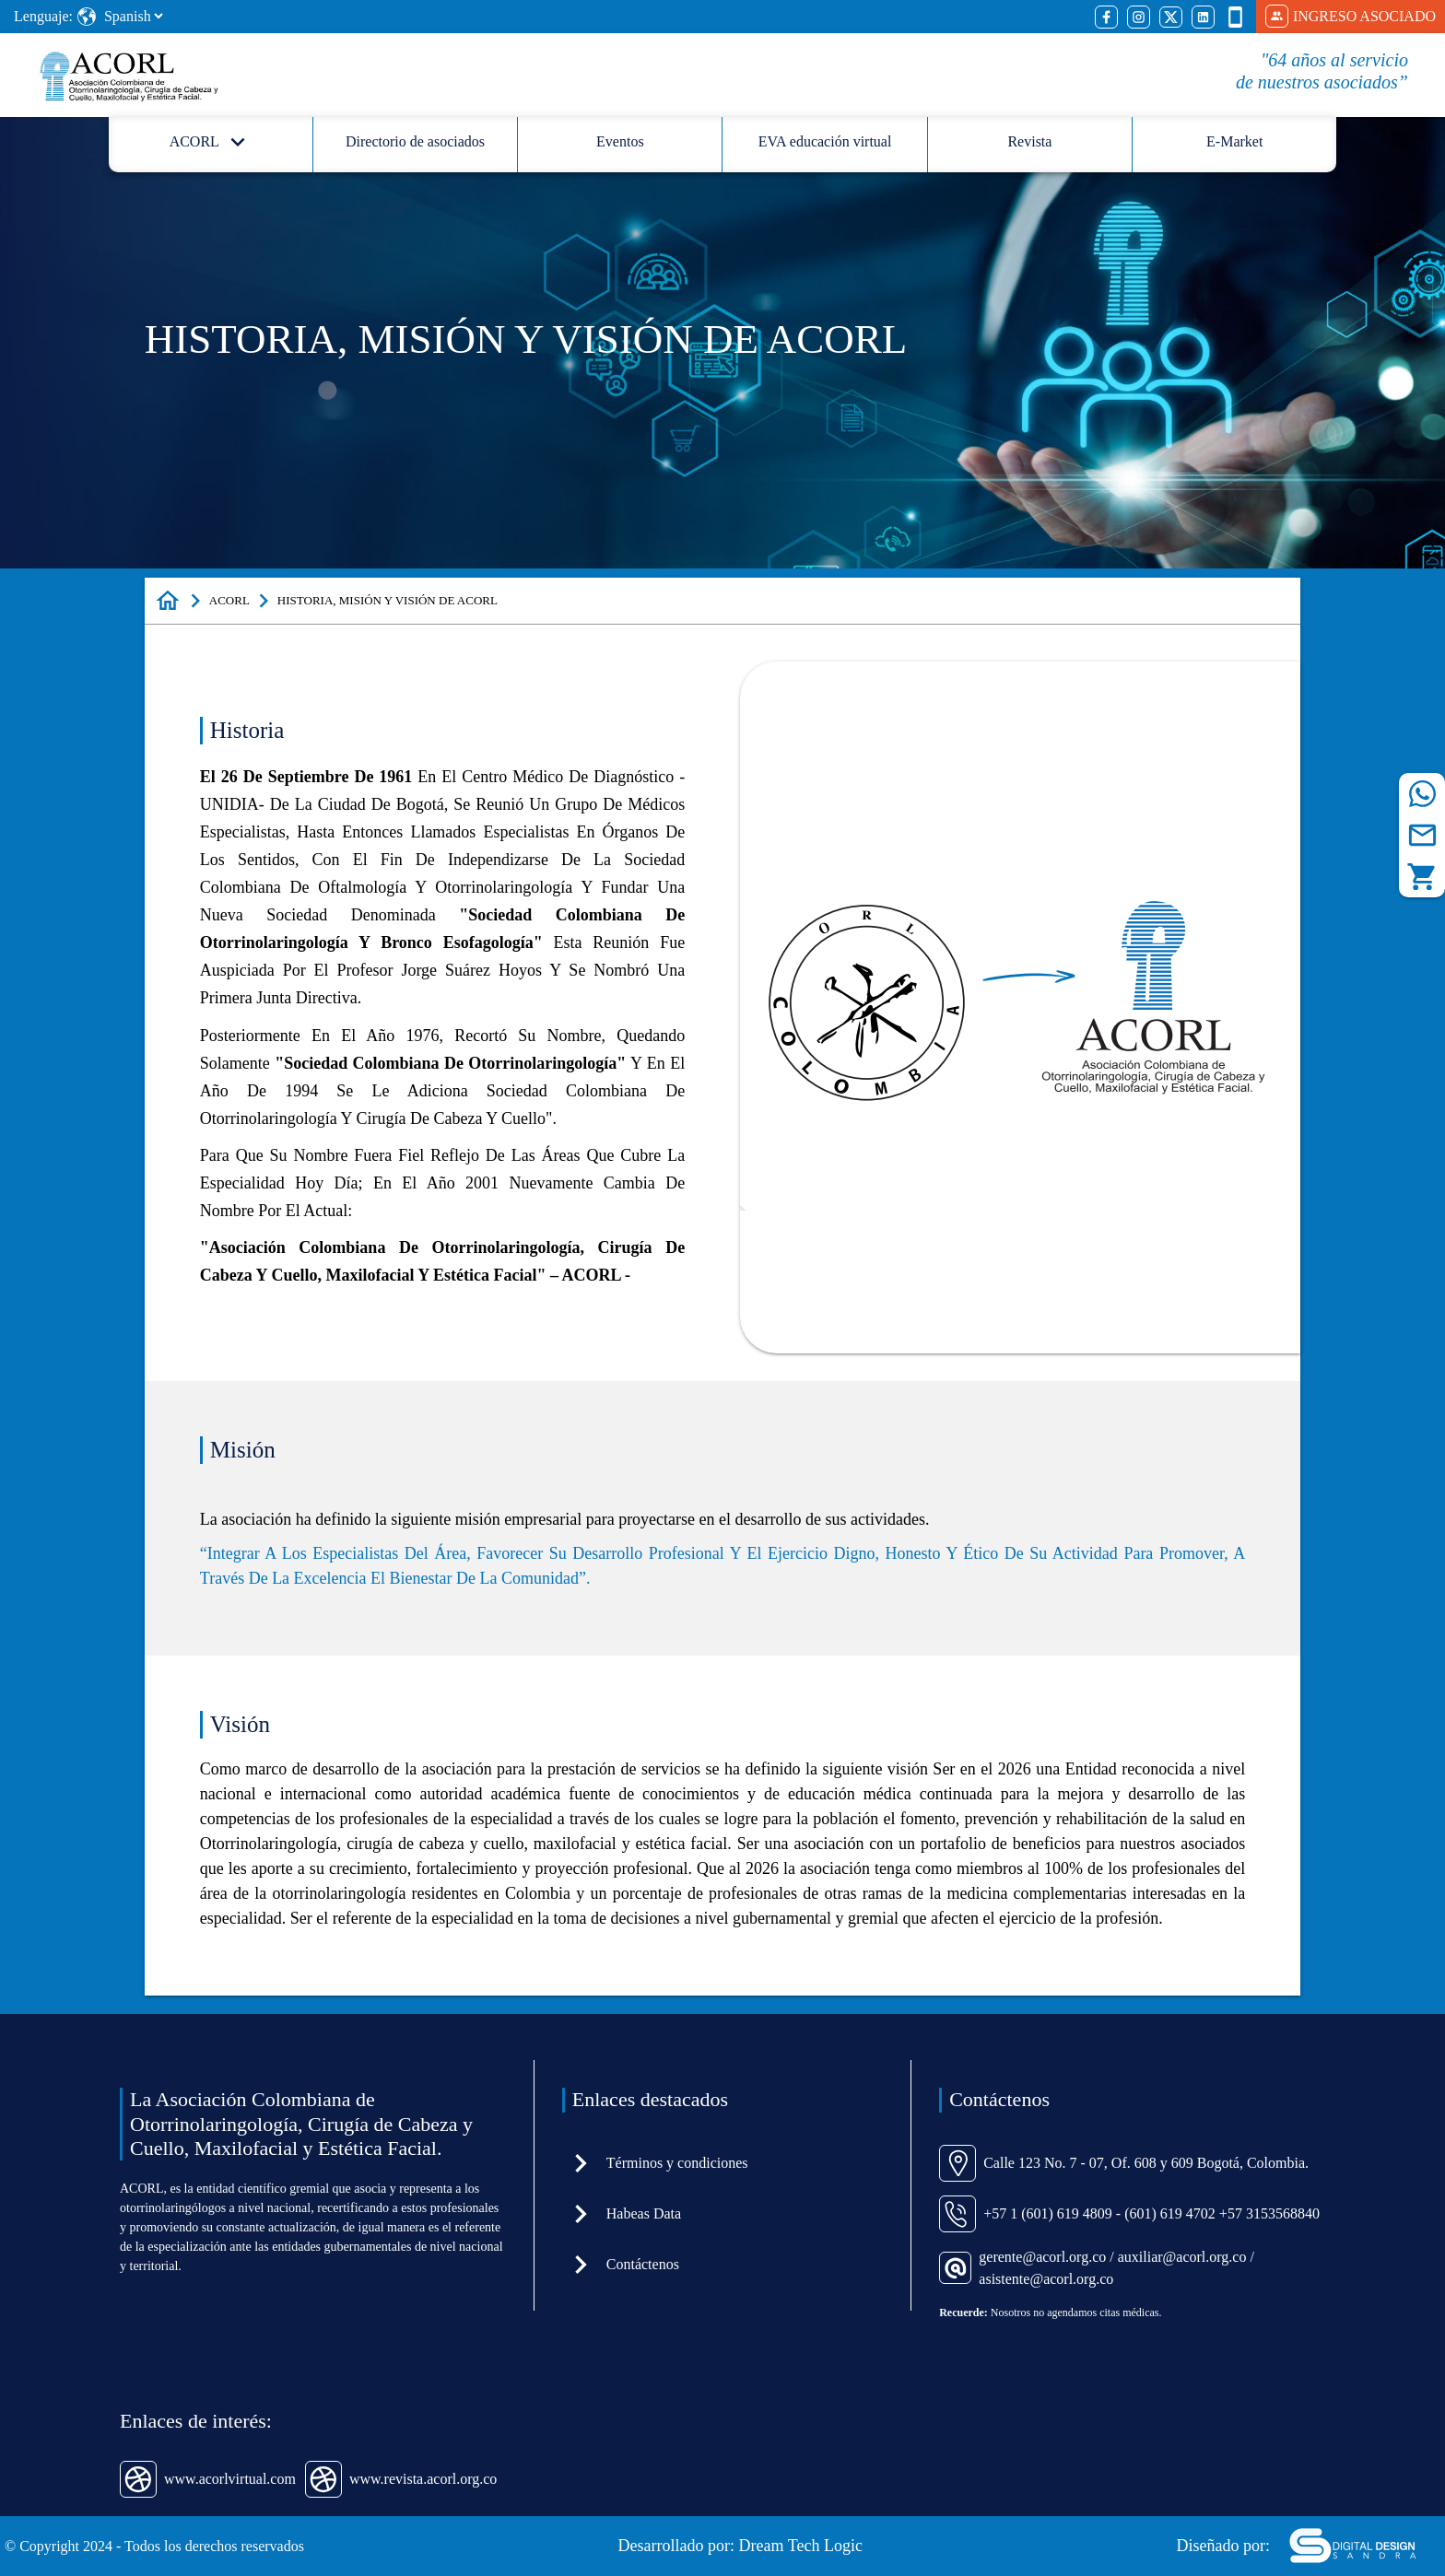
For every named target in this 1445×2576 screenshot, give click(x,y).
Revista (1029, 141)
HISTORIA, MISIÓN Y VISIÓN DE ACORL (387, 600)
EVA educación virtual (825, 141)
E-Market (1234, 141)
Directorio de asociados (415, 141)
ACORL (229, 600)
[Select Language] (133, 16)
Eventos (620, 141)
